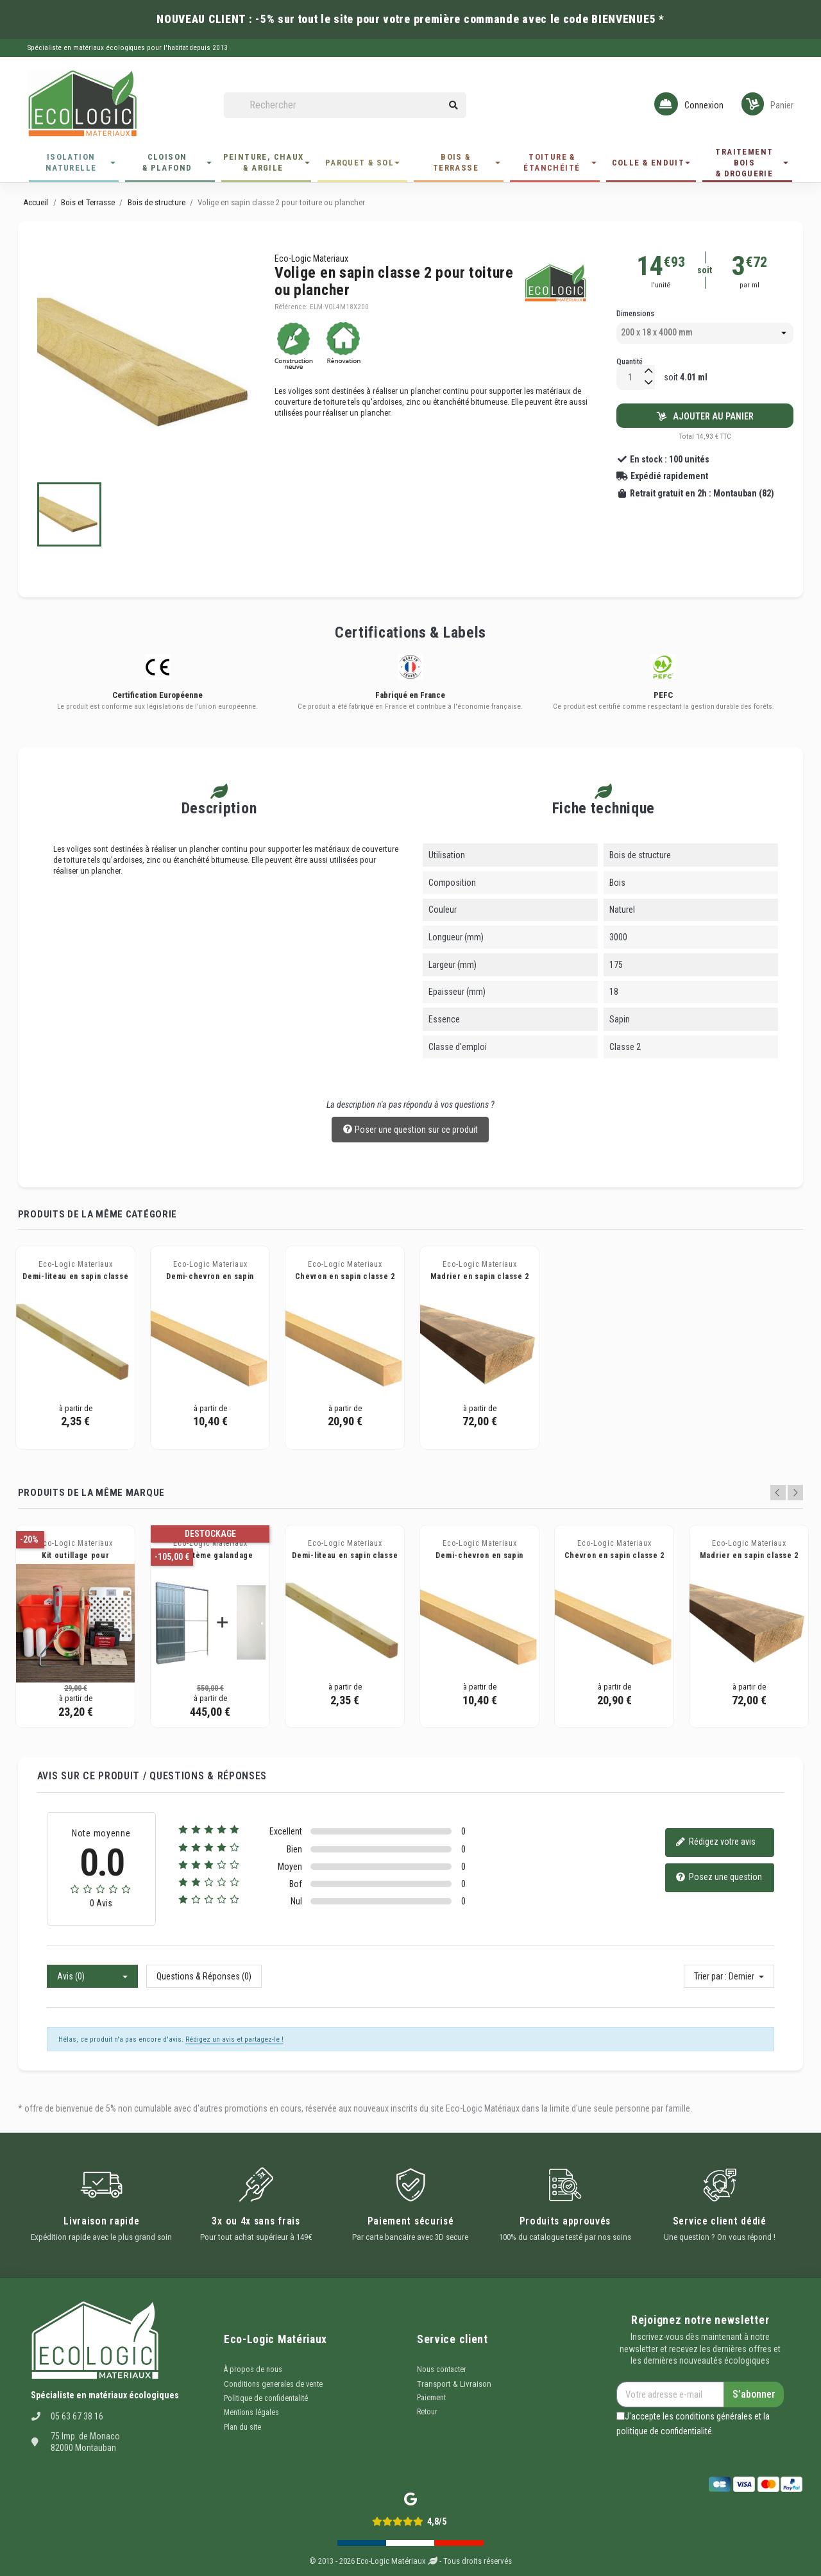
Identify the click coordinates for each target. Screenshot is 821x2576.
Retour (427, 2411)
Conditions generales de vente (273, 2384)
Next (795, 1492)
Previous (778, 1492)
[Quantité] (629, 377)
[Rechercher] (345, 105)
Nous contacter (441, 2369)
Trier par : (710, 1976)
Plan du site (242, 2427)
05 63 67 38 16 (77, 2416)
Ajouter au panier (705, 416)
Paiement (431, 2397)
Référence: (291, 307)
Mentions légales (251, 2412)
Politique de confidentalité (266, 2398)
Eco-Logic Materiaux (311, 258)
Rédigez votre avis (715, 1842)
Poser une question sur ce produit (410, 1130)
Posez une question (718, 1878)
